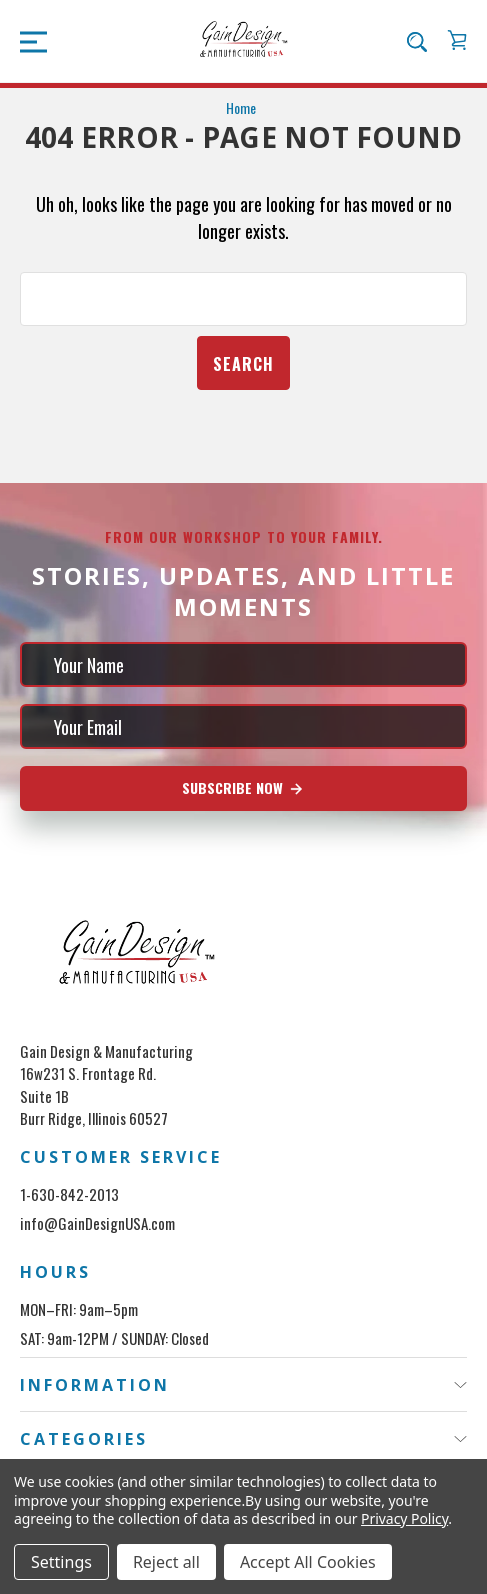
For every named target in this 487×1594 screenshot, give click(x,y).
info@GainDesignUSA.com (97, 1223)
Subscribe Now (243, 788)
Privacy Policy (404, 1518)
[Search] (417, 41)
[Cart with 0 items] (457, 40)
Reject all (166, 1562)
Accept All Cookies (308, 1562)
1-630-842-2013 (69, 1194)
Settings (61, 1562)
